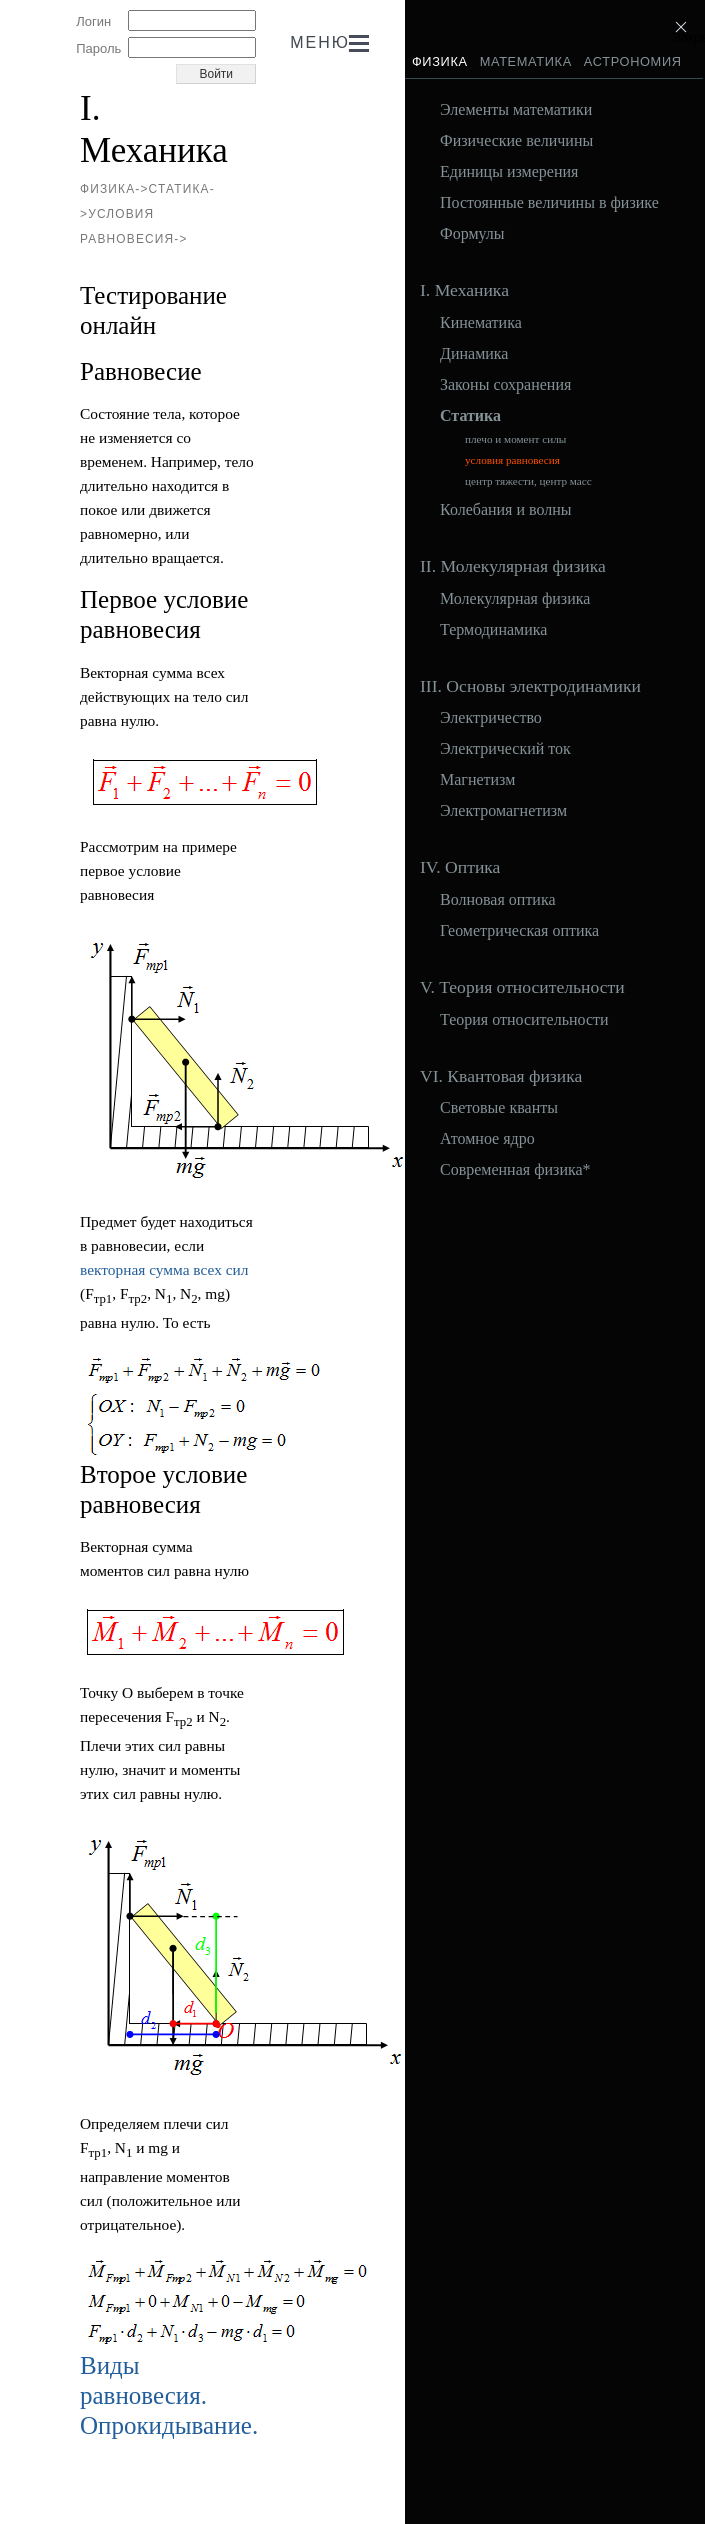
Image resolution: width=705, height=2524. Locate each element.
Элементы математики (516, 110)
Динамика (474, 354)
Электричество (491, 718)
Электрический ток (505, 749)
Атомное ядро (487, 1139)
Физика (440, 61)
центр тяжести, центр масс (528, 481)
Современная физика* (515, 1170)
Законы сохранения (505, 385)
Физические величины (516, 141)
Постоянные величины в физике (549, 203)
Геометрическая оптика (519, 931)
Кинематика (481, 323)
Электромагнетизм (503, 811)
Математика (526, 61)
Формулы (472, 234)
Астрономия (633, 61)
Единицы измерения (509, 172)
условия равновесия (512, 460)
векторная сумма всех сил (164, 1269)
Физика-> (114, 189)
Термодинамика (493, 630)
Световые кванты (499, 1108)
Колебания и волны (506, 510)
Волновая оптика (498, 900)
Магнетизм (477, 780)
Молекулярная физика (515, 599)
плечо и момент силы (515, 439)
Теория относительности (524, 1020)
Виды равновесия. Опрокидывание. (169, 2395)
